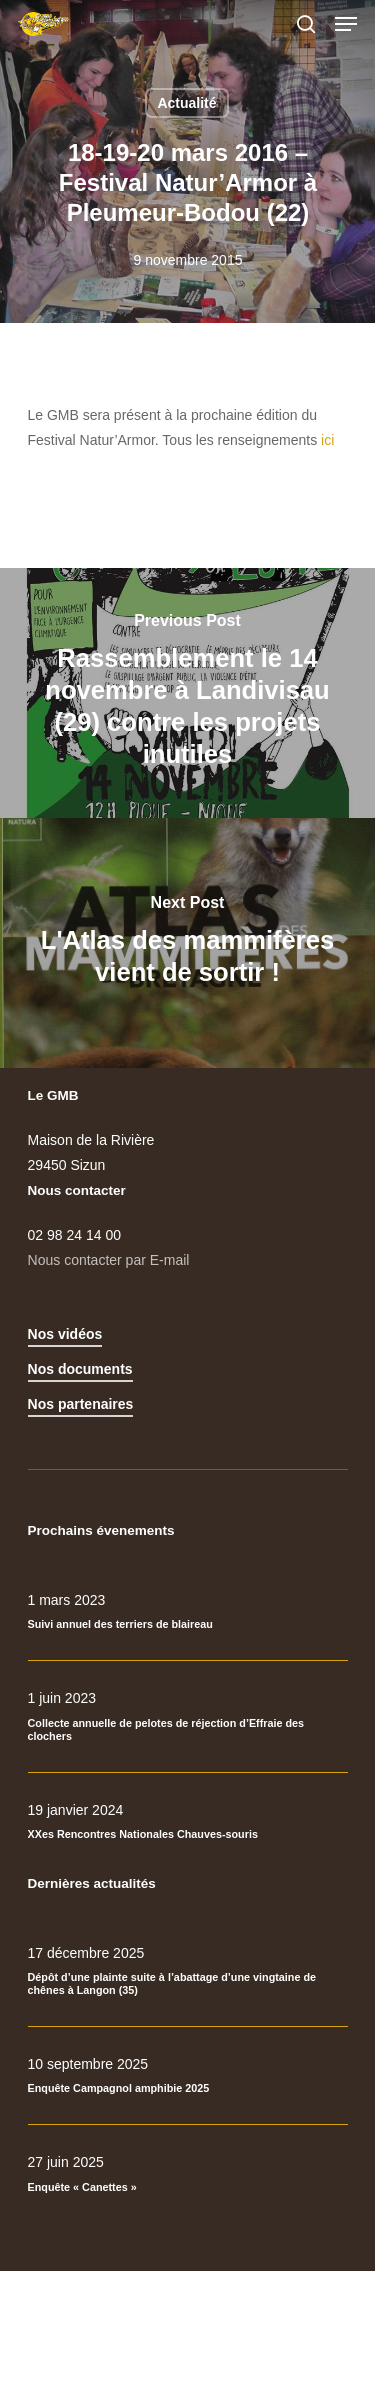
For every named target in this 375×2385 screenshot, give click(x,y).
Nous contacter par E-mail (109, 1260)
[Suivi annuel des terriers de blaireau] (188, 1612)
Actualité (186, 103)
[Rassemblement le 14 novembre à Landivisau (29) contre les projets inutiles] (187, 693)
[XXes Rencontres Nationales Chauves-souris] (188, 1822)
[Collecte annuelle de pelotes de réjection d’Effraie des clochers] (188, 1716)
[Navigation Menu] (346, 24)
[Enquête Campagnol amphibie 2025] (188, 2076)
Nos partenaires (81, 1404)
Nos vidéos (65, 1334)
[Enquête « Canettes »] (188, 2174)
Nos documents (80, 1369)
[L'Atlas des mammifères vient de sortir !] (187, 943)
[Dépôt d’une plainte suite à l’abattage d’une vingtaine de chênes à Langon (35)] (188, 1971)
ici (327, 440)
